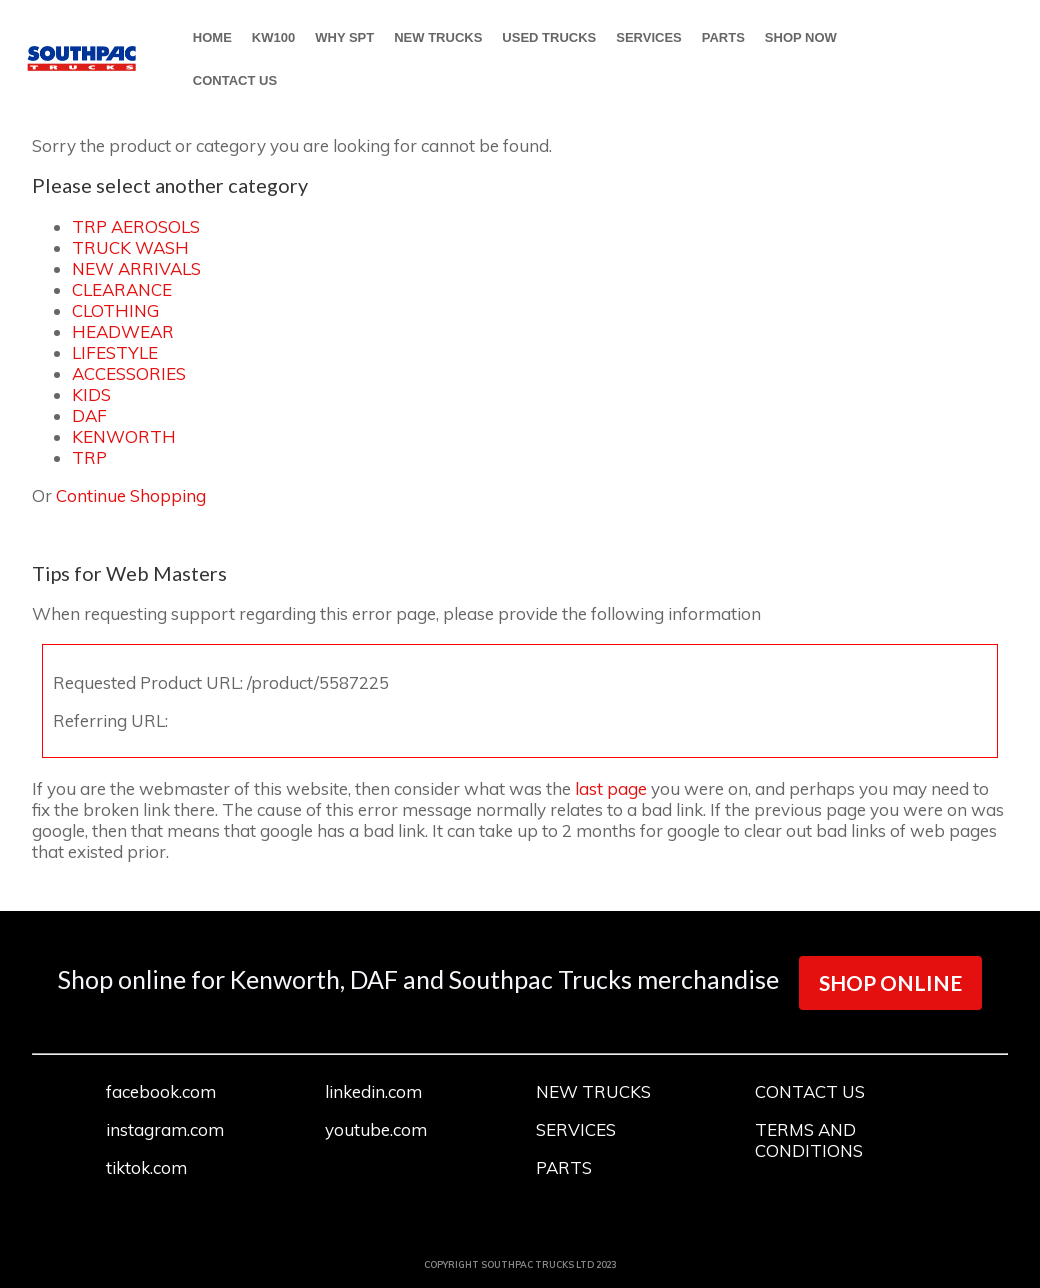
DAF (89, 415)
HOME (212, 37)
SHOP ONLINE (890, 982)
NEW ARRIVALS (136, 268)
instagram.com (165, 1129)
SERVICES (649, 37)
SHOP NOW (801, 37)
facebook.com (161, 1091)
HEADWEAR (123, 331)
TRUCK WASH (130, 247)
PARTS (723, 37)
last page (611, 788)
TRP (89, 457)
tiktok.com (146, 1167)
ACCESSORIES (129, 373)
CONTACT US (235, 80)
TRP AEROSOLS (136, 226)
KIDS (91, 394)
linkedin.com (373, 1091)
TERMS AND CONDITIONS (809, 1140)
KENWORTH (124, 436)
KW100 (273, 37)
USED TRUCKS (549, 37)
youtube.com (376, 1129)
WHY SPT (344, 37)
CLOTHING (115, 310)
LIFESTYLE (115, 352)
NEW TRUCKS (438, 37)
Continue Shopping (131, 495)
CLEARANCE (122, 289)
